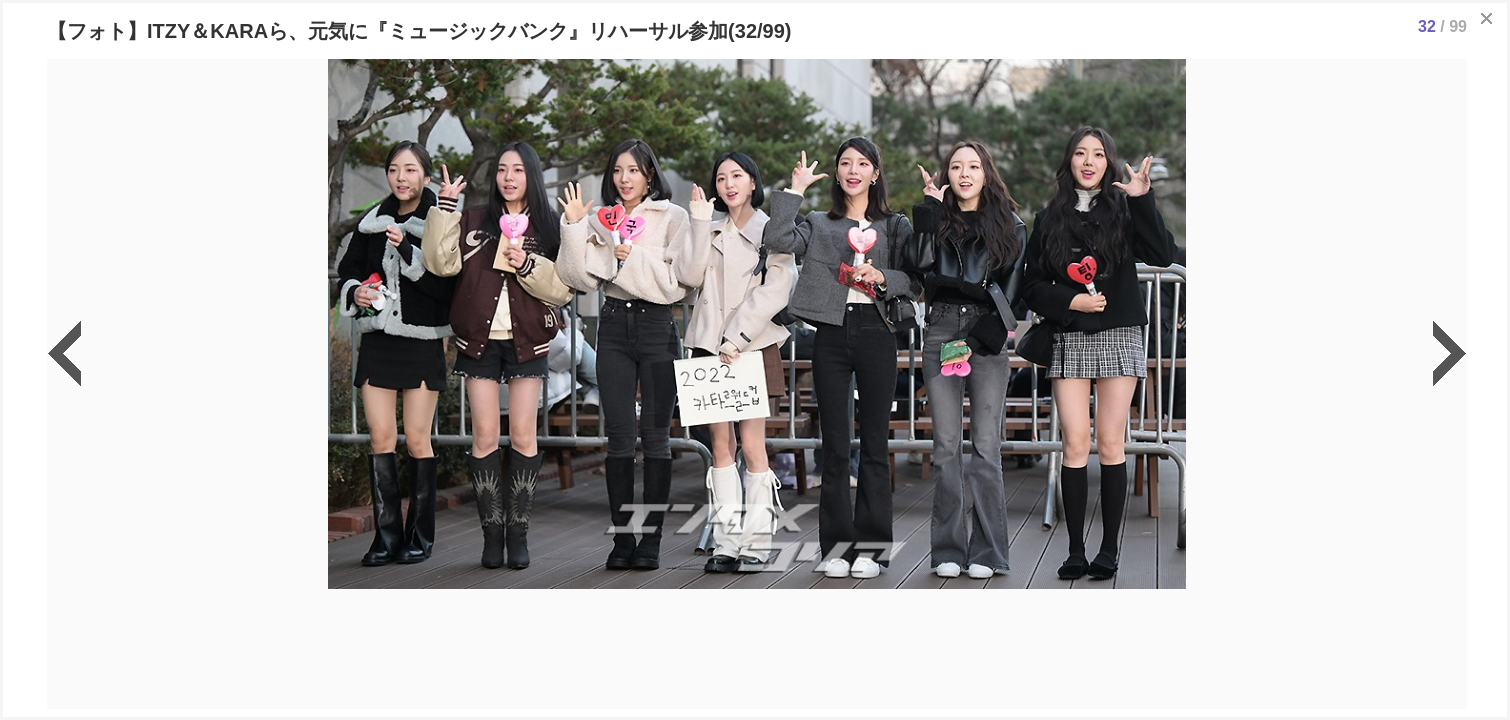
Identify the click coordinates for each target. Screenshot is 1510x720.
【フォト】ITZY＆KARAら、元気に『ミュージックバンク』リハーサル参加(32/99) (419, 31)
